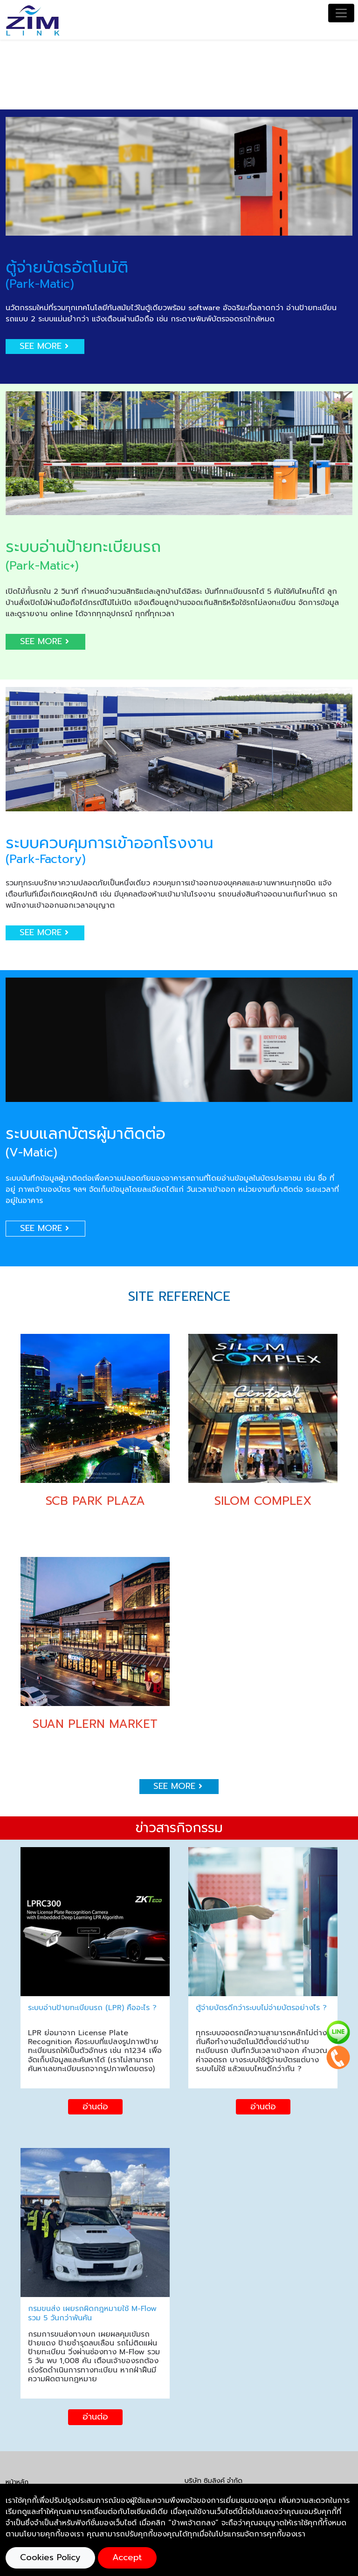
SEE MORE (45, 346)
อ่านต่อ (95, 2106)
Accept (127, 2557)
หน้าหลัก (17, 2482)
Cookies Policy (50, 2557)
